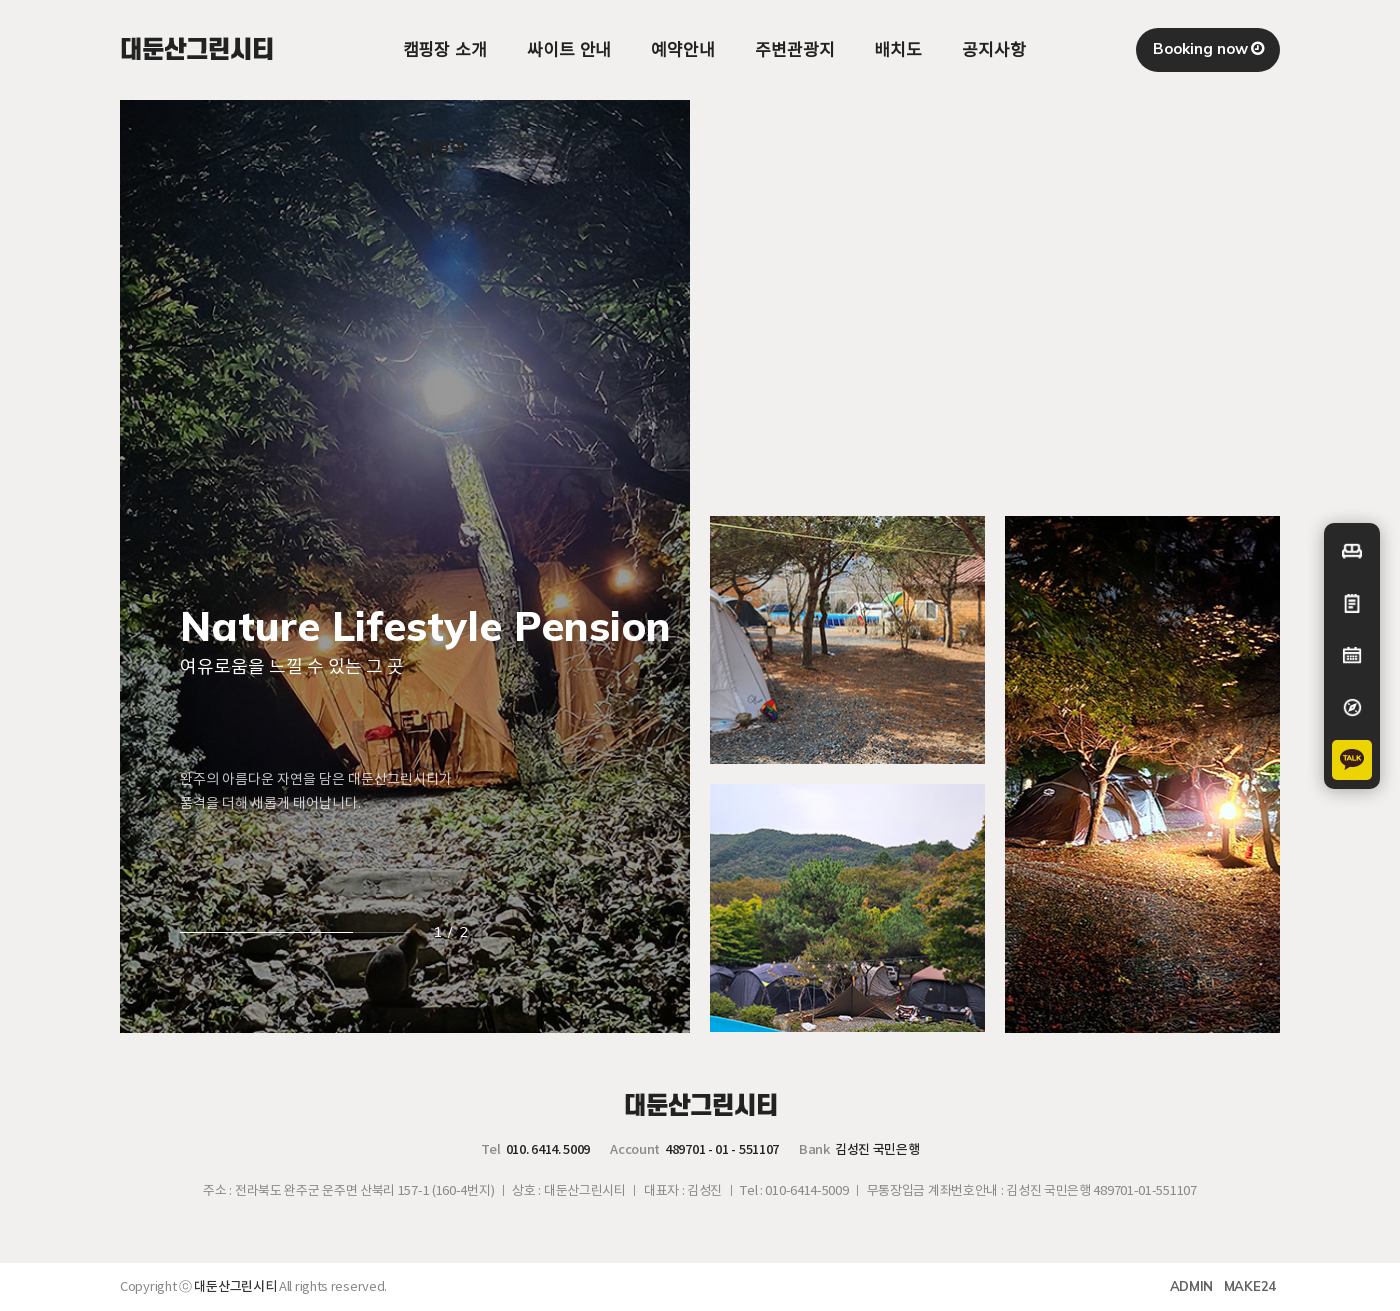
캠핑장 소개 (445, 49)
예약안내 (683, 49)
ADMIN (1192, 1286)
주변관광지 (795, 49)
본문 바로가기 (0, 0)
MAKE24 (1250, 1286)
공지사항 (994, 49)
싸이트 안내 (569, 49)
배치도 (898, 49)
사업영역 (435, 149)
